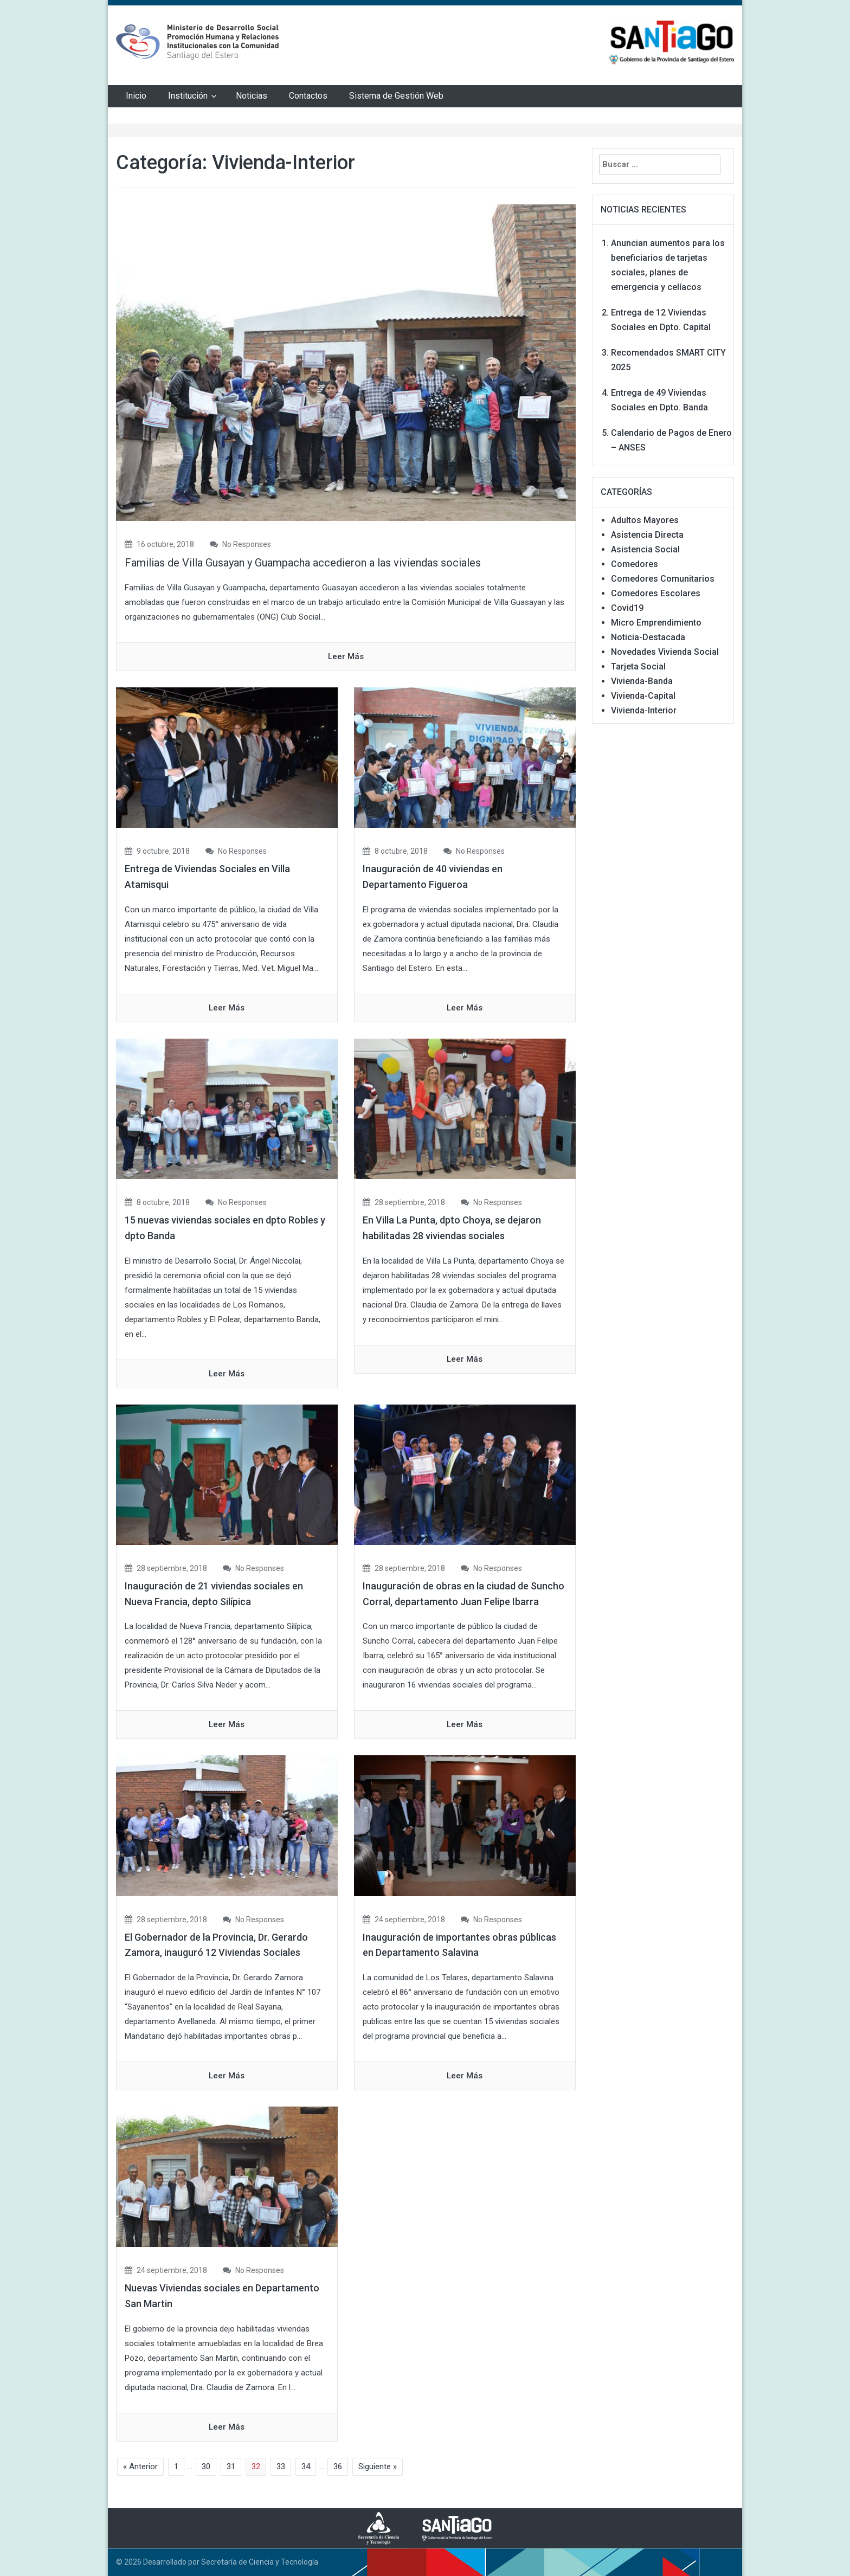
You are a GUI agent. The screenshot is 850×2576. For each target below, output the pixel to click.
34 (305, 2466)
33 (280, 2466)
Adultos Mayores (645, 520)
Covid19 (627, 608)
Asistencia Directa (647, 535)
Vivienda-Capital (643, 696)
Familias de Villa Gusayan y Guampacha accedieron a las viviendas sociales (303, 562)
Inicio (136, 96)
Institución (188, 96)
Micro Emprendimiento (656, 622)
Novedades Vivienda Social (665, 652)
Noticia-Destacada (648, 637)
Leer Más (346, 656)
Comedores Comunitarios (662, 579)
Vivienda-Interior (644, 710)
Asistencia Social (645, 549)
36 (337, 2466)
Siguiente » (377, 2466)
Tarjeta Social (638, 666)
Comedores (634, 564)
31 (231, 2466)
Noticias (251, 96)
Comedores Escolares (655, 593)
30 (206, 2466)
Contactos (308, 96)
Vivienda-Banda (642, 681)
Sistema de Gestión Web (396, 96)
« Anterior (140, 2466)
